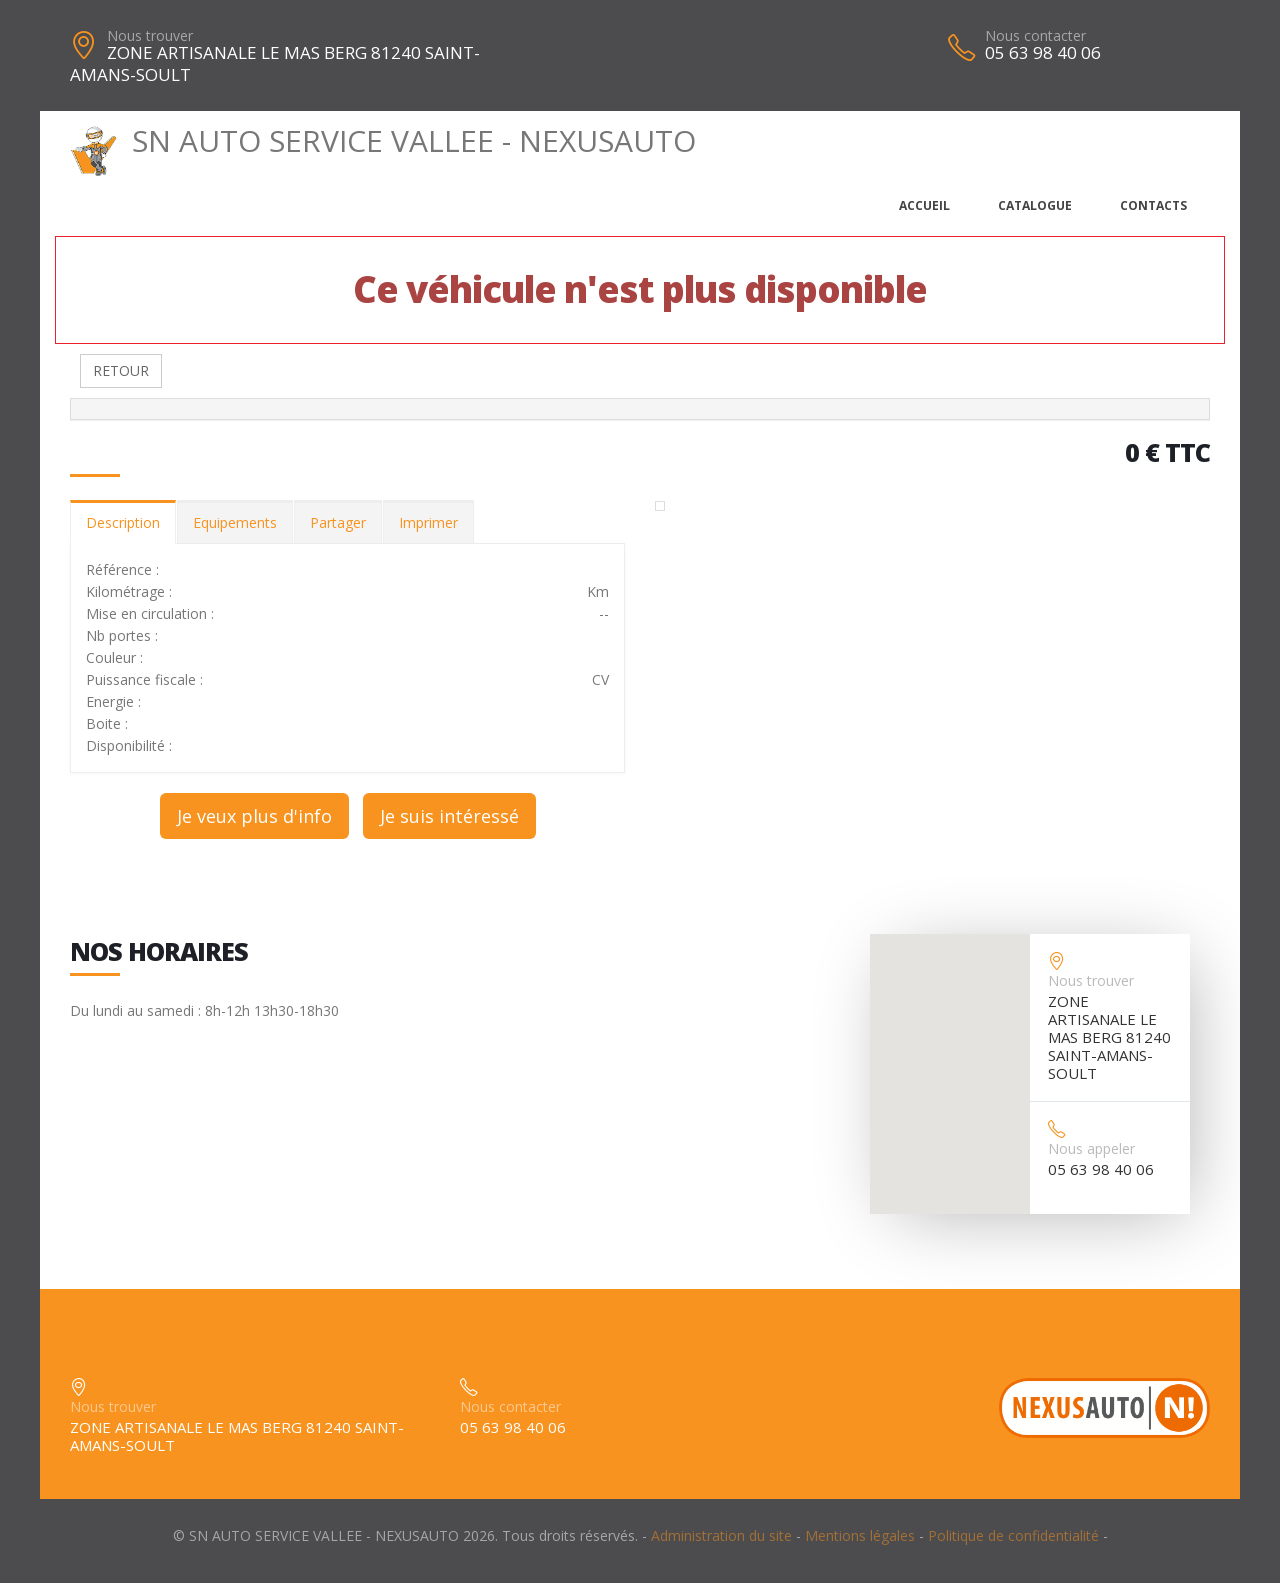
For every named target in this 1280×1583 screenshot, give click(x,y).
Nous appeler (1091, 1148)
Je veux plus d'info (254, 816)
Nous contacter (1035, 35)
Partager (338, 522)
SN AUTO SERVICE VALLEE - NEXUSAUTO (383, 140)
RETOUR (121, 370)
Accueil (924, 205)
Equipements (235, 522)
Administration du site (721, 1535)
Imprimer (428, 522)
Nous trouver (150, 35)
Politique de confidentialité (1013, 1535)
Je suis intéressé (449, 816)
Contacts (1153, 205)
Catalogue (1035, 205)
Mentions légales (860, 1535)
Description (123, 522)
